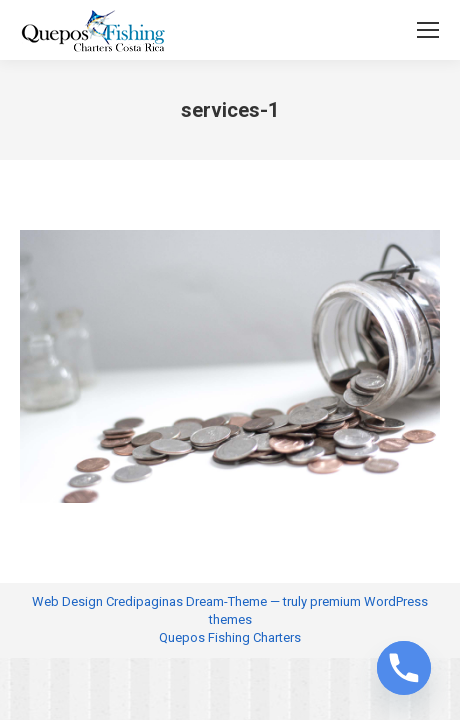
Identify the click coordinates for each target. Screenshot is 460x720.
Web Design (67, 601)
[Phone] (404, 668)
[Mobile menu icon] (428, 30)
